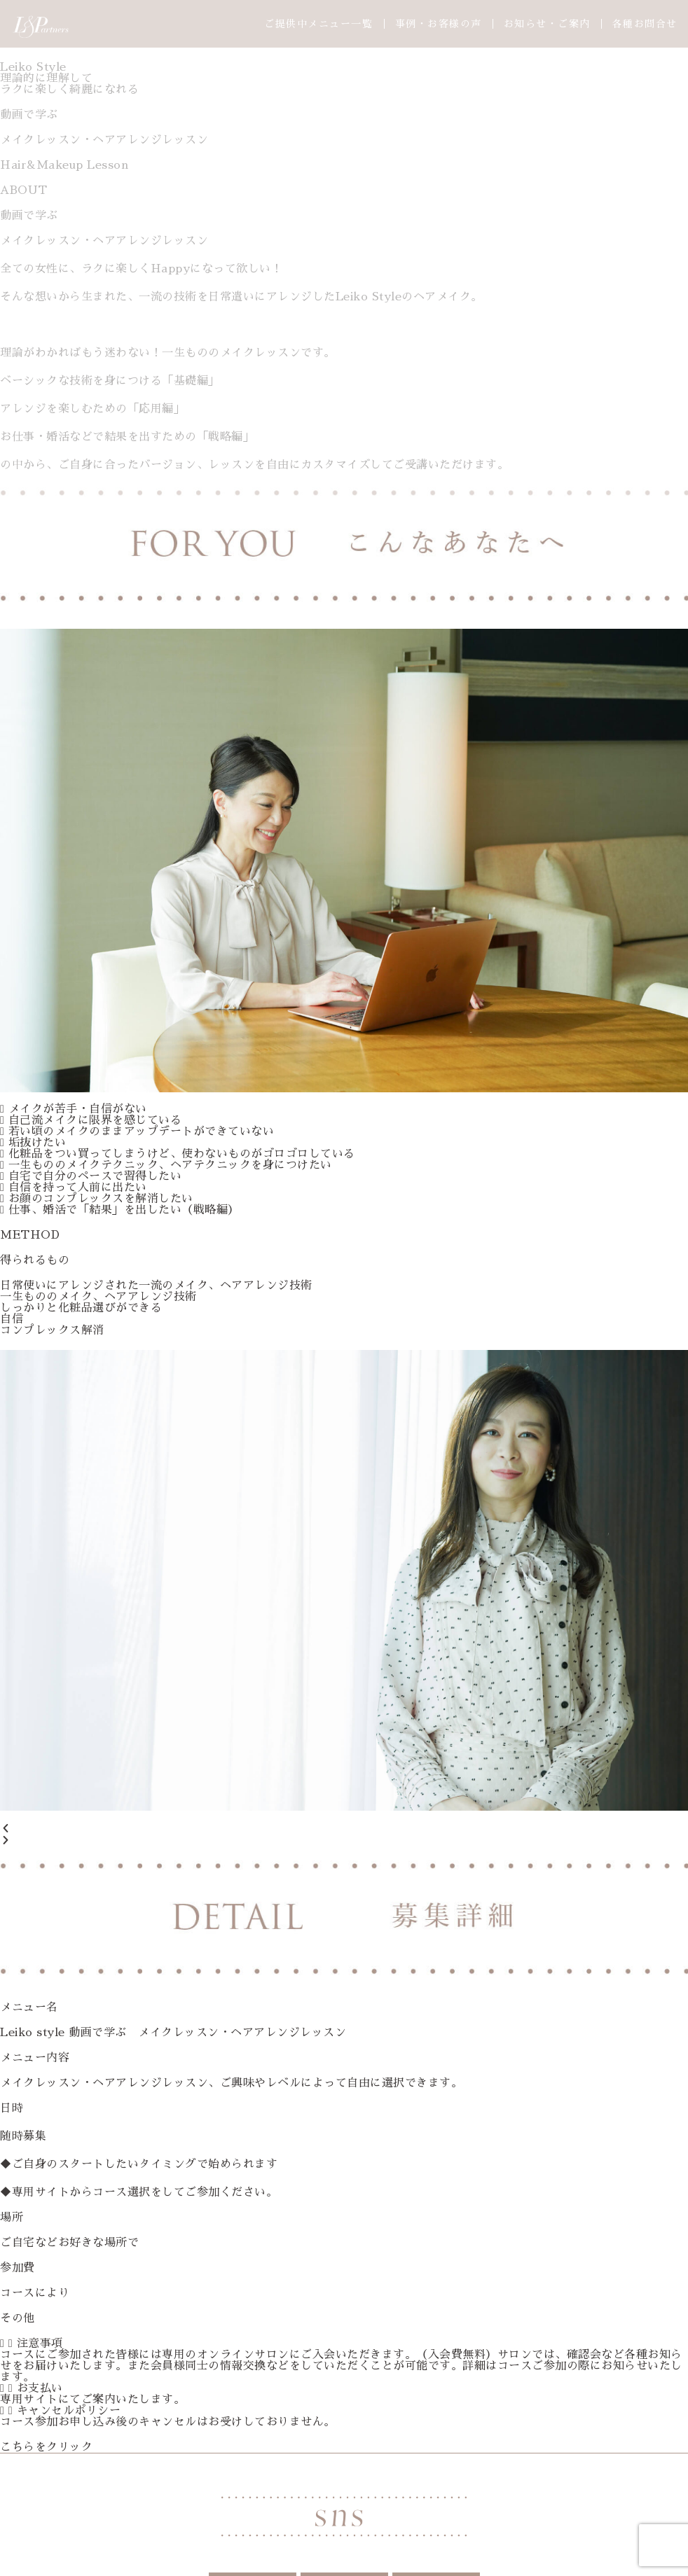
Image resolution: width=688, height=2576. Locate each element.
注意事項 (40, 2343)
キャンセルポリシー (69, 2410)
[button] (344, 1828)
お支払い (40, 2388)
